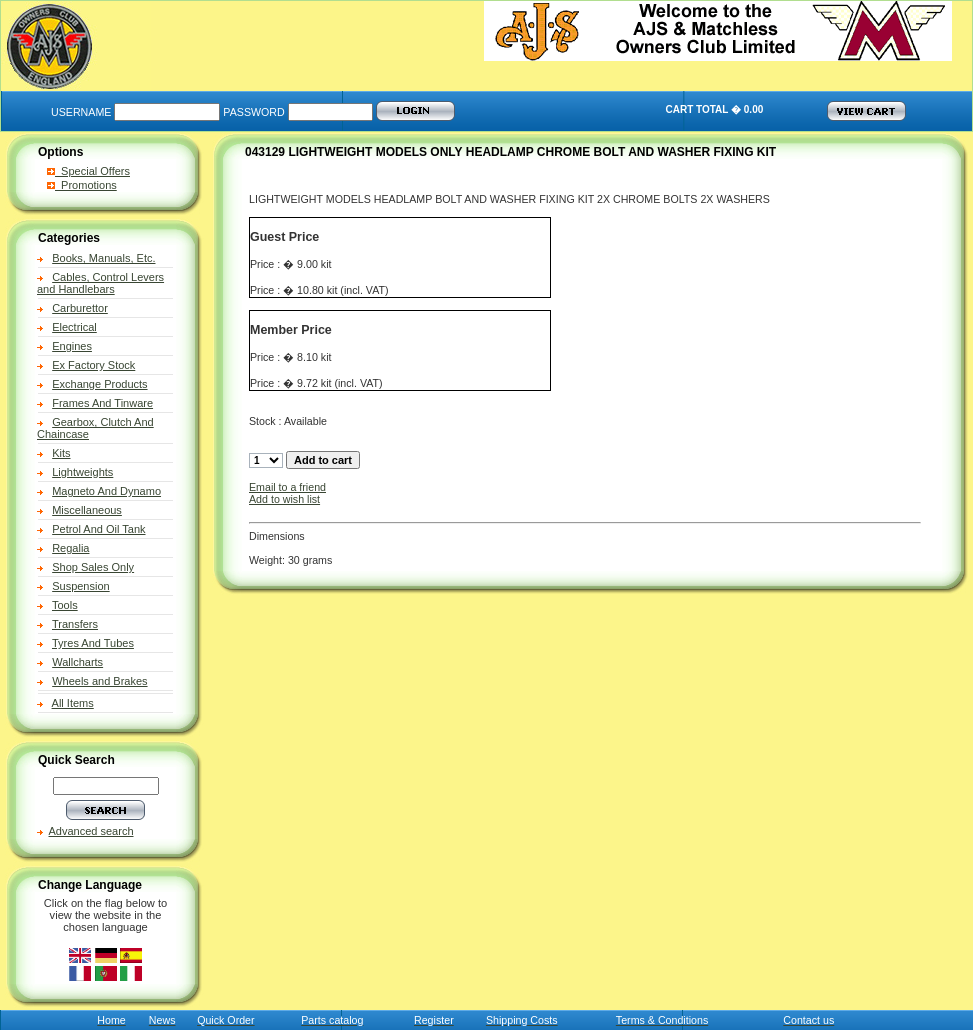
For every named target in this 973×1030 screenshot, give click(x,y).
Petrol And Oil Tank (98, 529)
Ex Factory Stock (93, 365)
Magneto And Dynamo (106, 491)
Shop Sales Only (93, 567)
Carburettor (80, 308)
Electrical (74, 327)
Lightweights (82, 472)
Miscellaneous (87, 510)
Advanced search (91, 831)
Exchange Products (99, 384)
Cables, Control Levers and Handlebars (100, 283)
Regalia (70, 548)
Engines (72, 346)
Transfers (75, 624)
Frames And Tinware (102, 403)
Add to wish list (284, 499)
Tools (65, 605)
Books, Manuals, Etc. (103, 258)
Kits (61, 453)
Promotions (82, 185)
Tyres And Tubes (93, 643)
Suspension (81, 586)
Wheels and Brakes (99, 681)
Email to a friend (287, 487)
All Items (73, 703)
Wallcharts (77, 662)
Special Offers (88, 171)
